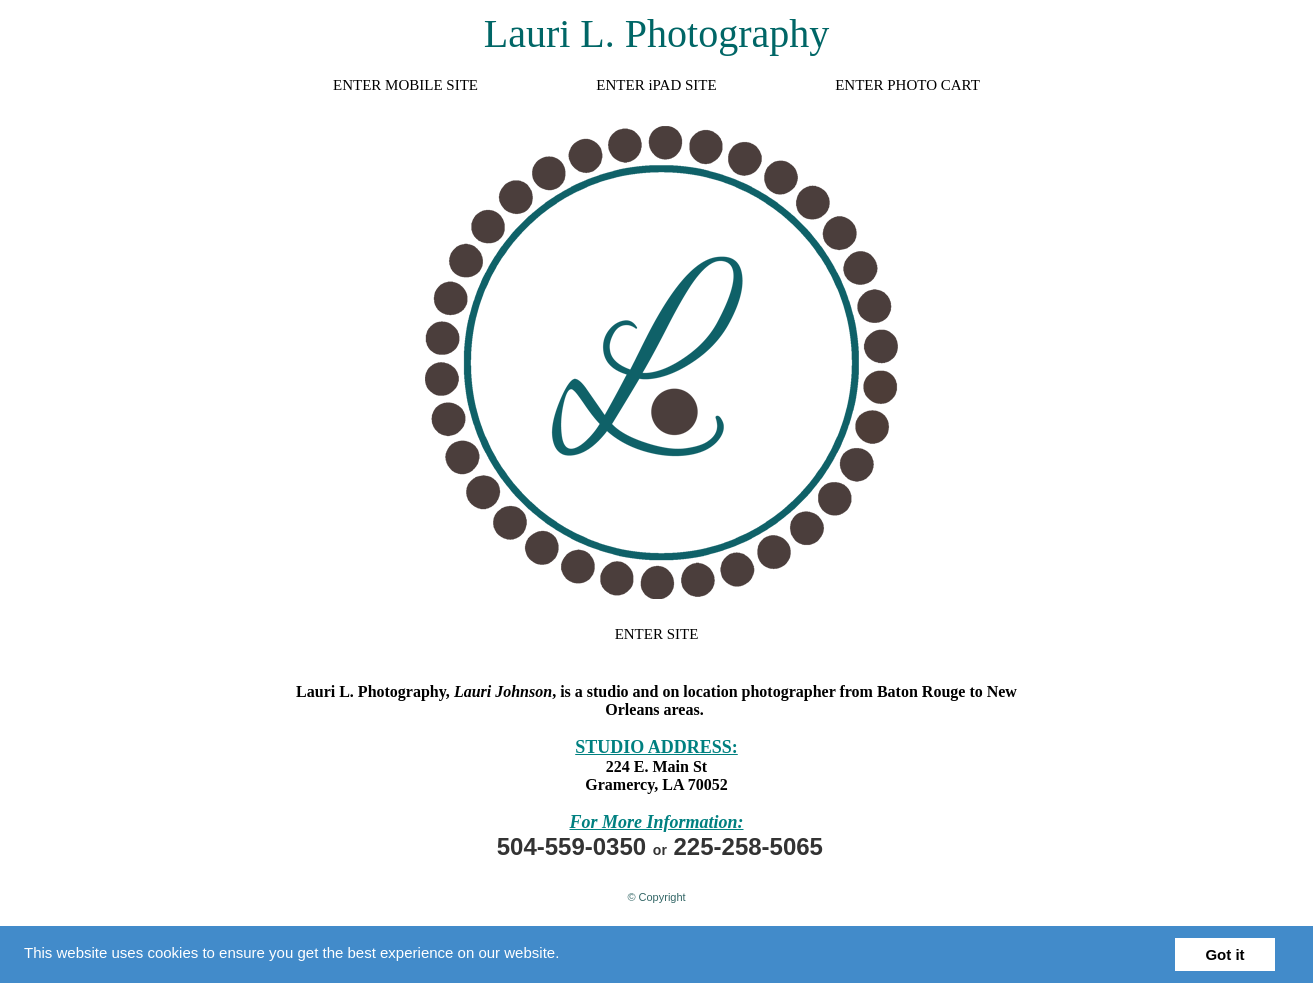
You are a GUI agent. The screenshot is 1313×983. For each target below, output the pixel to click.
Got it (1224, 954)
